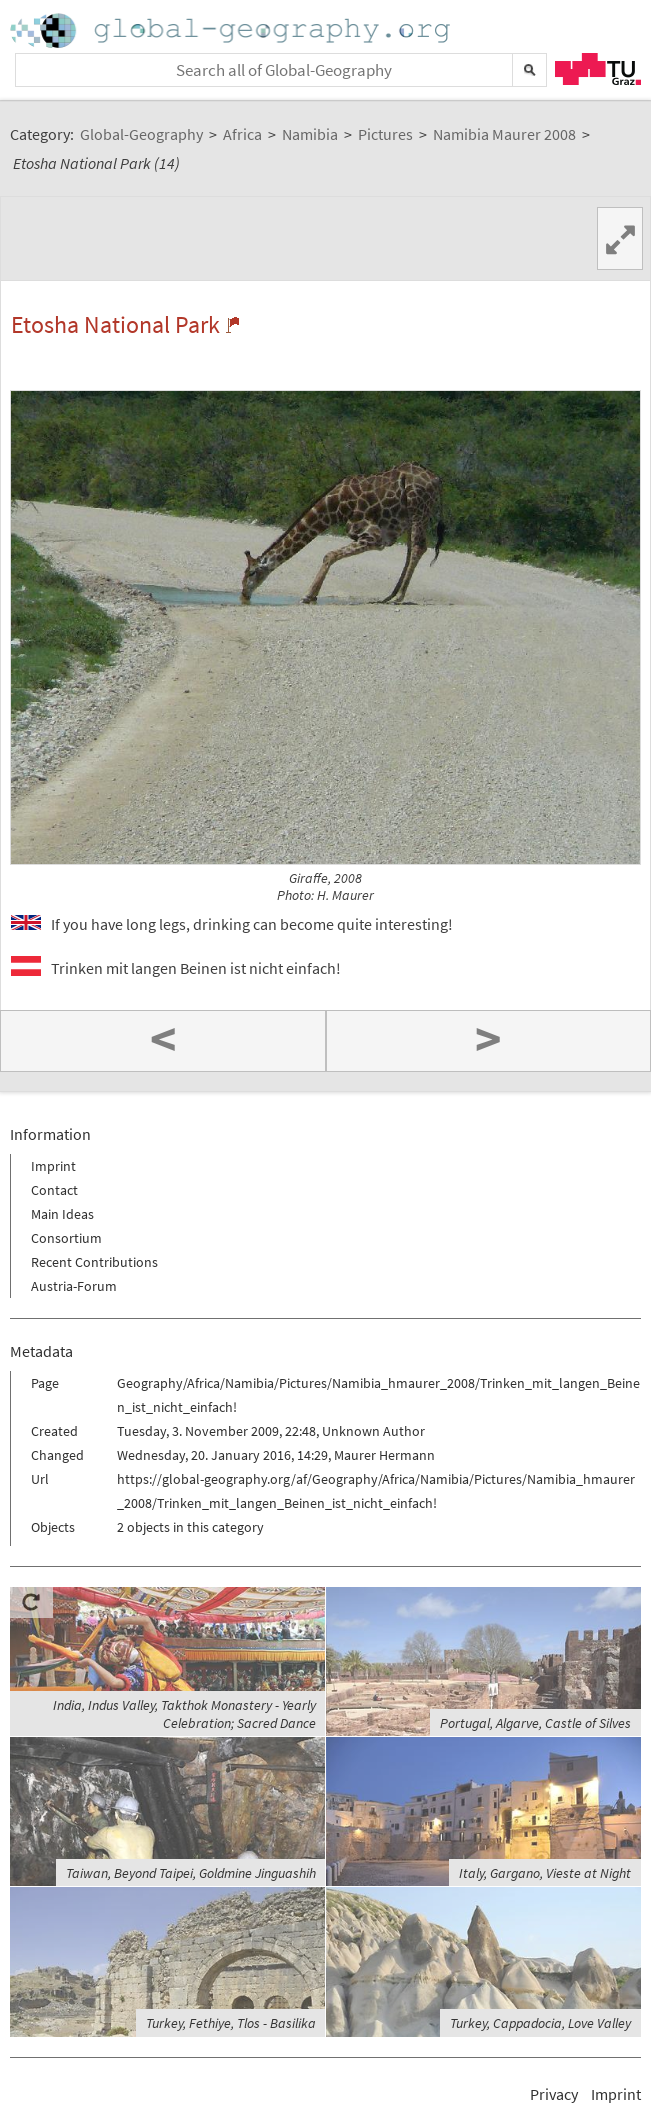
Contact (54, 1190)
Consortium (66, 1238)
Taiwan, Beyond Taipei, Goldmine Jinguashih (191, 1873)
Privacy (554, 2094)
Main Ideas (62, 1214)
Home (232, 30)
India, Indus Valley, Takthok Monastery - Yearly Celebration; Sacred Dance (184, 1714)
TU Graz (598, 69)
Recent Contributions (94, 1262)
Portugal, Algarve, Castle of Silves (535, 1723)
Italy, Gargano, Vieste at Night (545, 1873)
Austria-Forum (74, 1286)
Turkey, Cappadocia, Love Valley (540, 2023)
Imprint (53, 1166)
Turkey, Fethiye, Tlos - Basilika (231, 2023)
